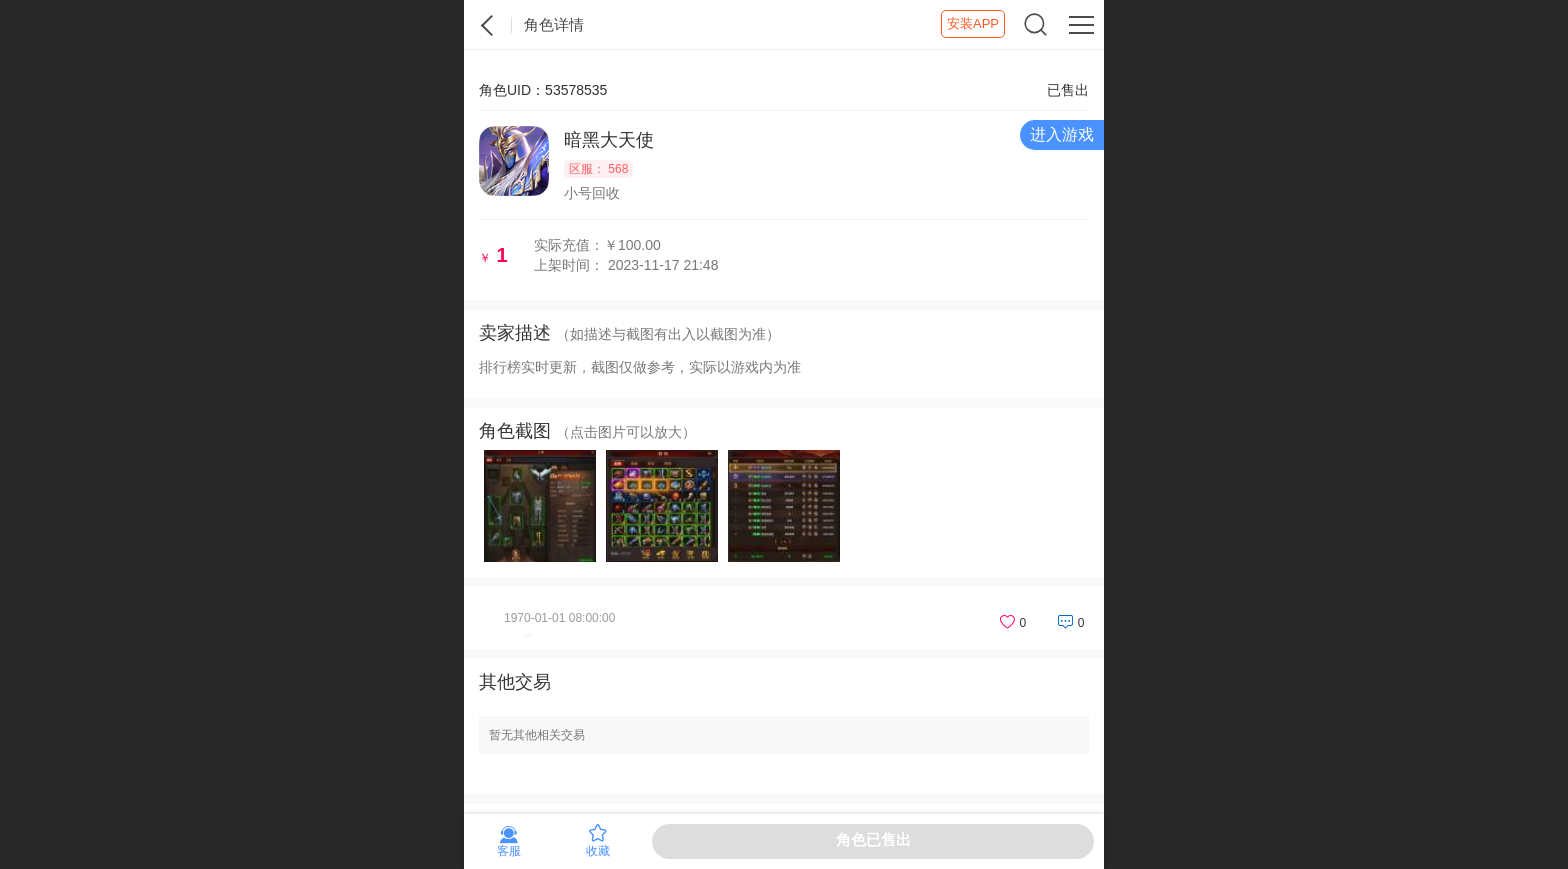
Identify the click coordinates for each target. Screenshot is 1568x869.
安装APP (973, 23)
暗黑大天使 (609, 140)
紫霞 (488, 25)
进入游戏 (1062, 134)
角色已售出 (873, 839)
